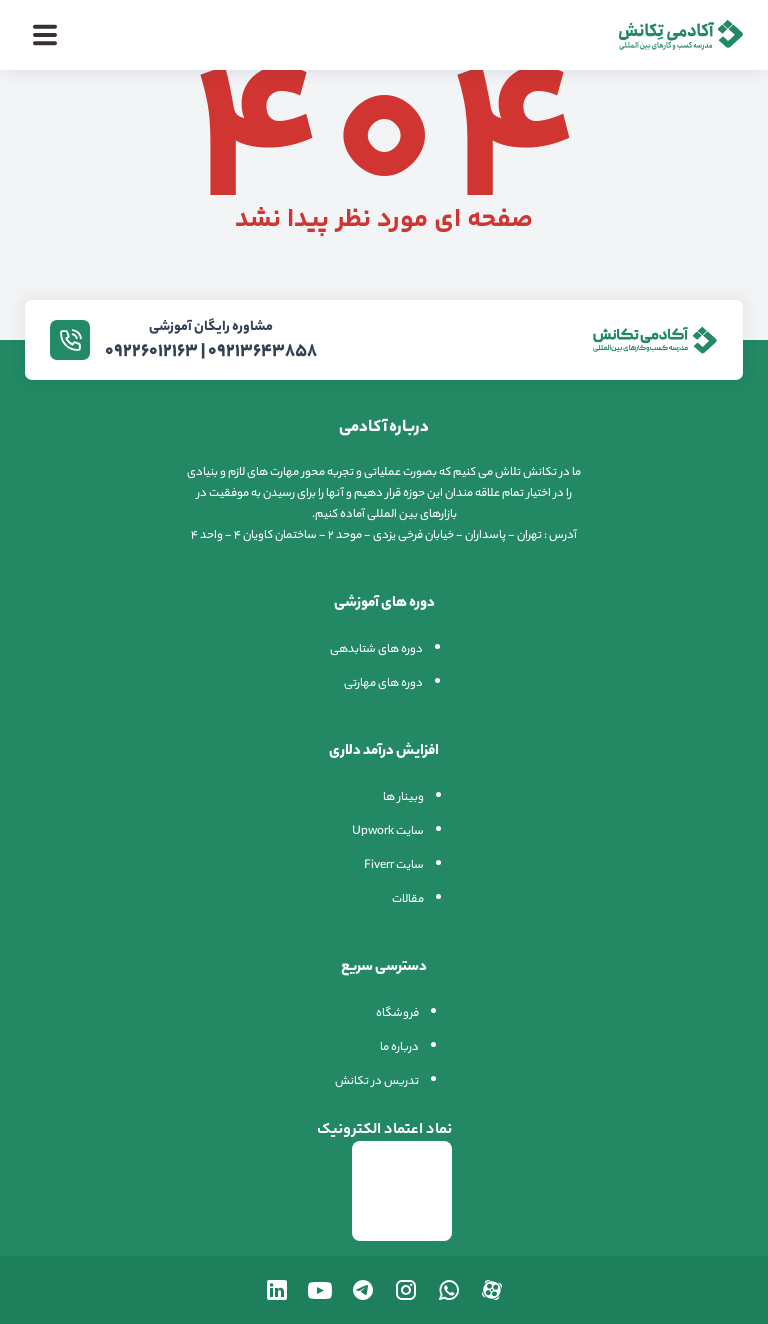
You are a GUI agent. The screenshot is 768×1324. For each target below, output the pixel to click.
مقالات (408, 900)
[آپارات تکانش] (492, 1290)
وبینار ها (403, 798)
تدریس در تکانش (377, 1082)
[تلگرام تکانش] (363, 1290)
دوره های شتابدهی (376, 650)
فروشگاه (397, 1014)
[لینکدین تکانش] (277, 1290)
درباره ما (399, 1048)
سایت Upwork (388, 832)
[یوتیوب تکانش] (320, 1290)
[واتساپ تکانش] (449, 1290)
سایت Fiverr (394, 866)
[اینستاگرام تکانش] (406, 1290)
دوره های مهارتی (383, 684)
